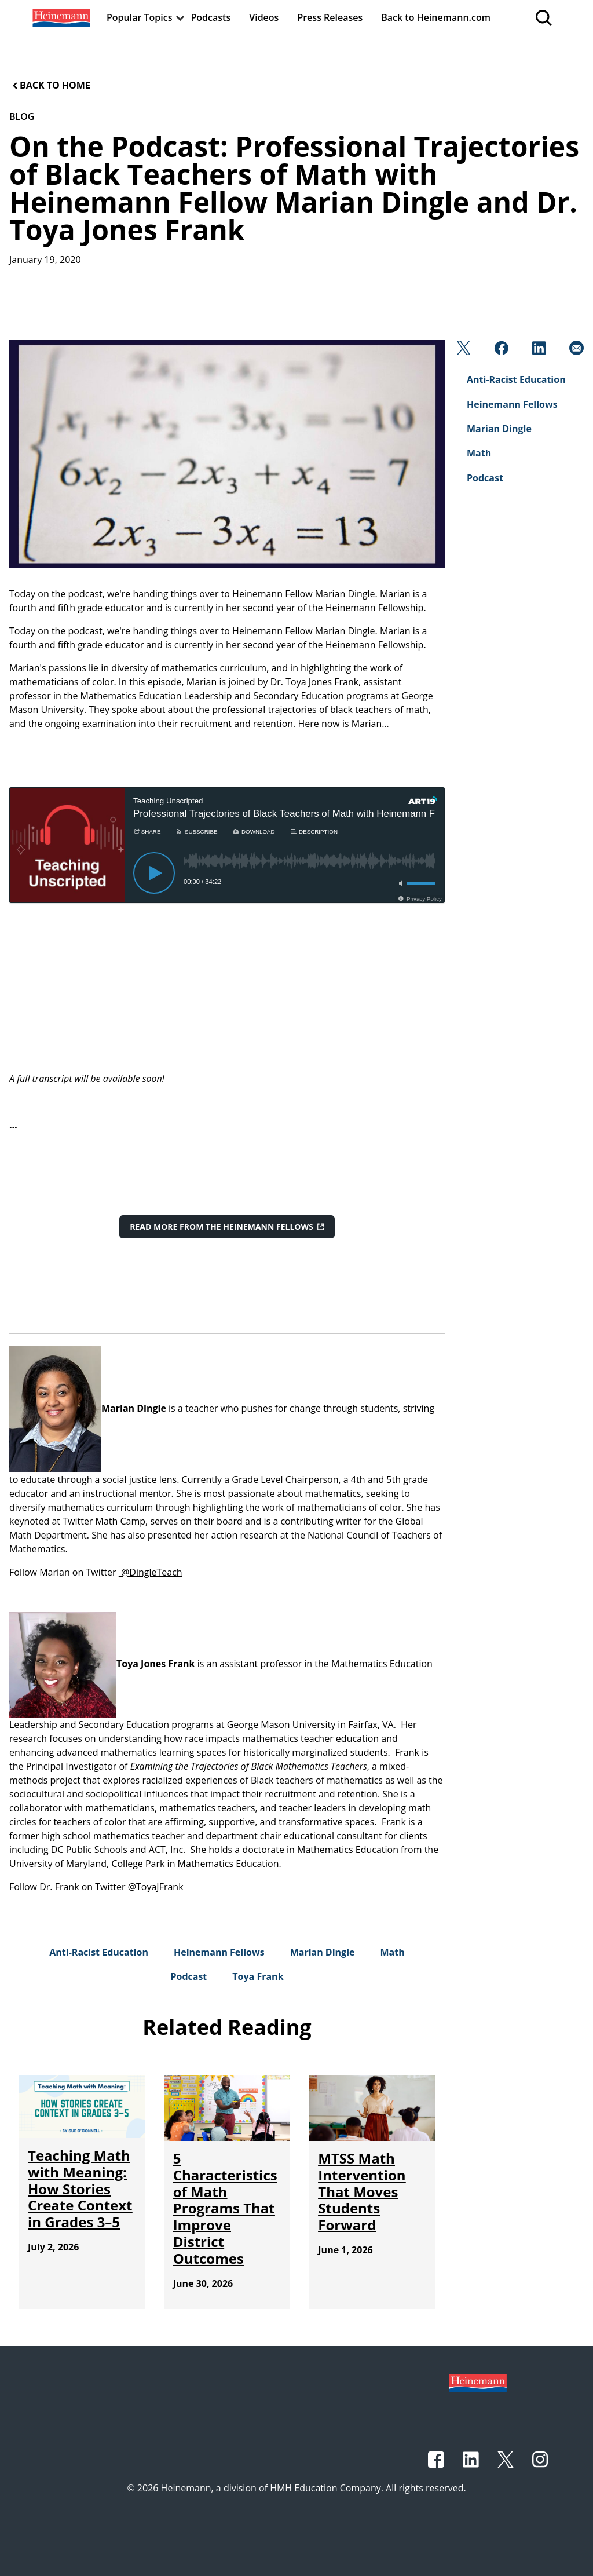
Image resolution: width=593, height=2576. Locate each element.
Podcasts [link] (211, 17)
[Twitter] (462, 351)
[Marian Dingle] (322, 1952)
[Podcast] (188, 1976)
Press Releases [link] (330, 17)
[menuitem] (60, 17)
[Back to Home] (50, 85)
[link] (60, 17)
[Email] (575, 351)
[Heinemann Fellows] (219, 1952)
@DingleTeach (150, 1572)
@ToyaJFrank (156, 1886)
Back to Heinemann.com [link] (435, 17)
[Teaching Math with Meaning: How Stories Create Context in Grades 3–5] (80, 2188)
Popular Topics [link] (140, 17)
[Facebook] (500, 351)
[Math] (392, 1952)
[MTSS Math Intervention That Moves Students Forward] (361, 2191)
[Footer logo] (478, 2382)
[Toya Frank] (257, 1976)
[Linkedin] (537, 351)
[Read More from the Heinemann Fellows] (226, 1226)
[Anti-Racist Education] (98, 1952)
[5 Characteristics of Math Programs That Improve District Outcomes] (225, 2208)
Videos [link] (264, 17)
